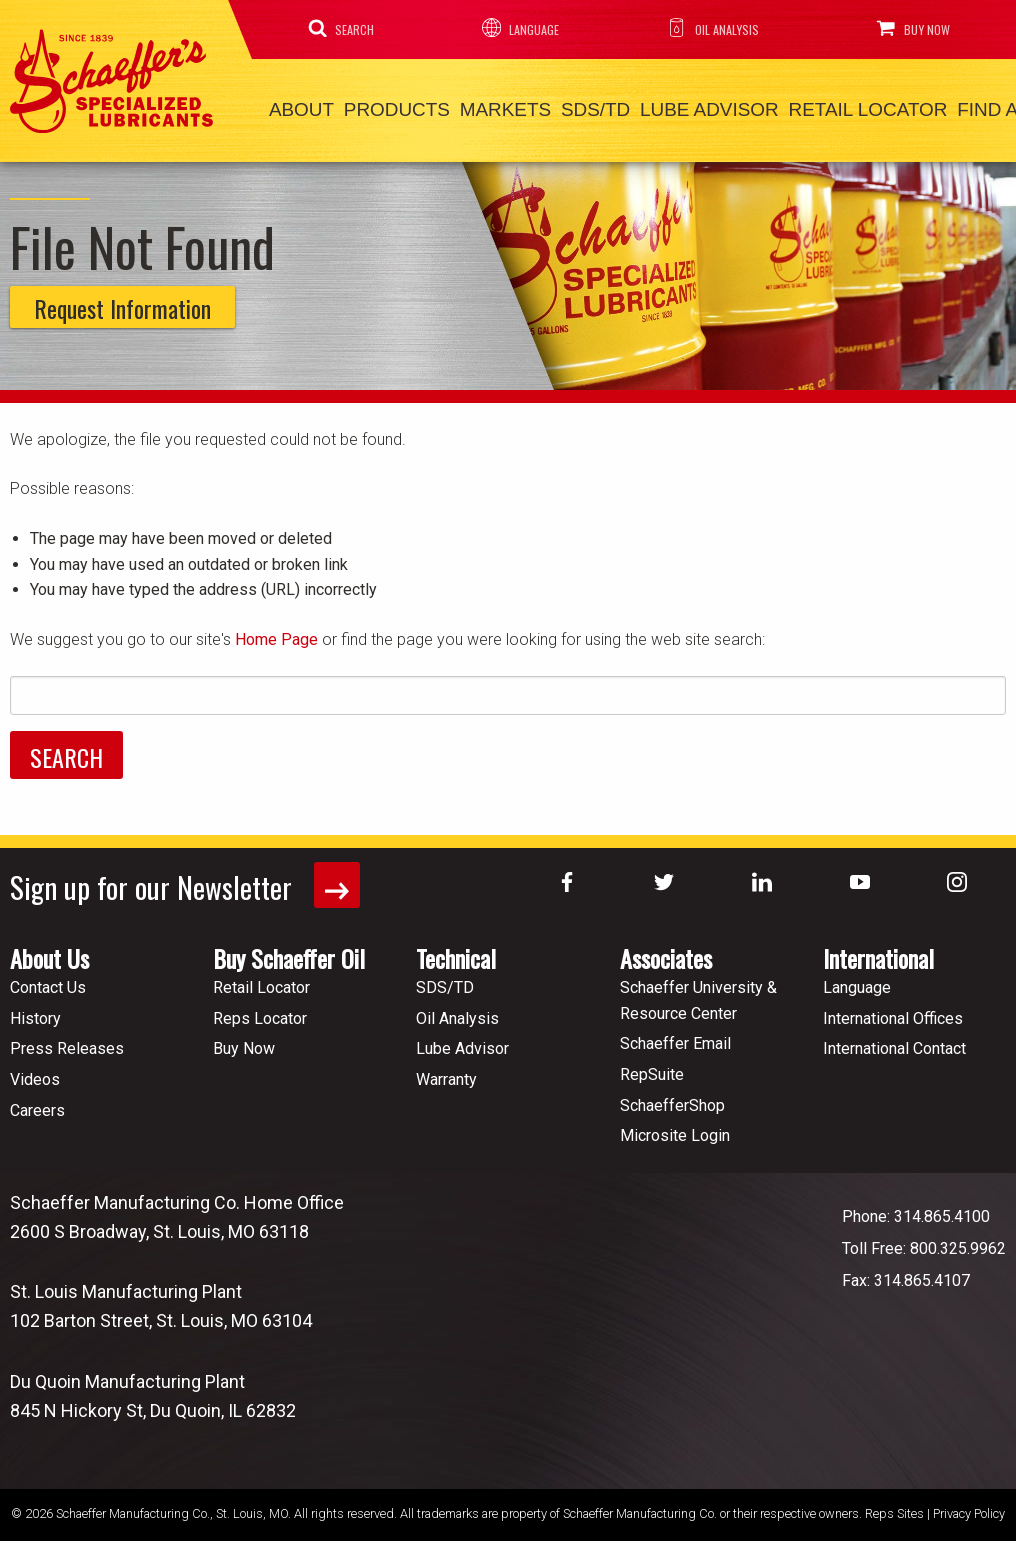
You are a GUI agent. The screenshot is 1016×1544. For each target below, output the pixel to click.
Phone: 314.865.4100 (916, 1207)
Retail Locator (787, 107)
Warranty (446, 1070)
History (35, 1009)
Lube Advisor (646, 107)
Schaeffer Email (675, 1035)
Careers (37, 1101)
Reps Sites (894, 1505)
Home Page (276, 632)
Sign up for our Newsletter (188, 877)
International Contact (894, 1040)
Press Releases (67, 1040)
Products (376, 107)
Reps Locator (260, 1009)
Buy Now (910, 28)
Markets (470, 107)
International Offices (893, 1009)
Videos (35, 1070)
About (295, 107)
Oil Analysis (706, 28)
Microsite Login (675, 1126)
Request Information (122, 302)
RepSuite (652, 1065)
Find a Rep (912, 107)
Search (337, 28)
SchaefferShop (672, 1096)
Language (513, 28)
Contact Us (48, 978)
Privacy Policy (969, 1505)
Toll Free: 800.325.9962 (924, 1239)
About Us (49, 949)
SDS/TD (547, 107)
